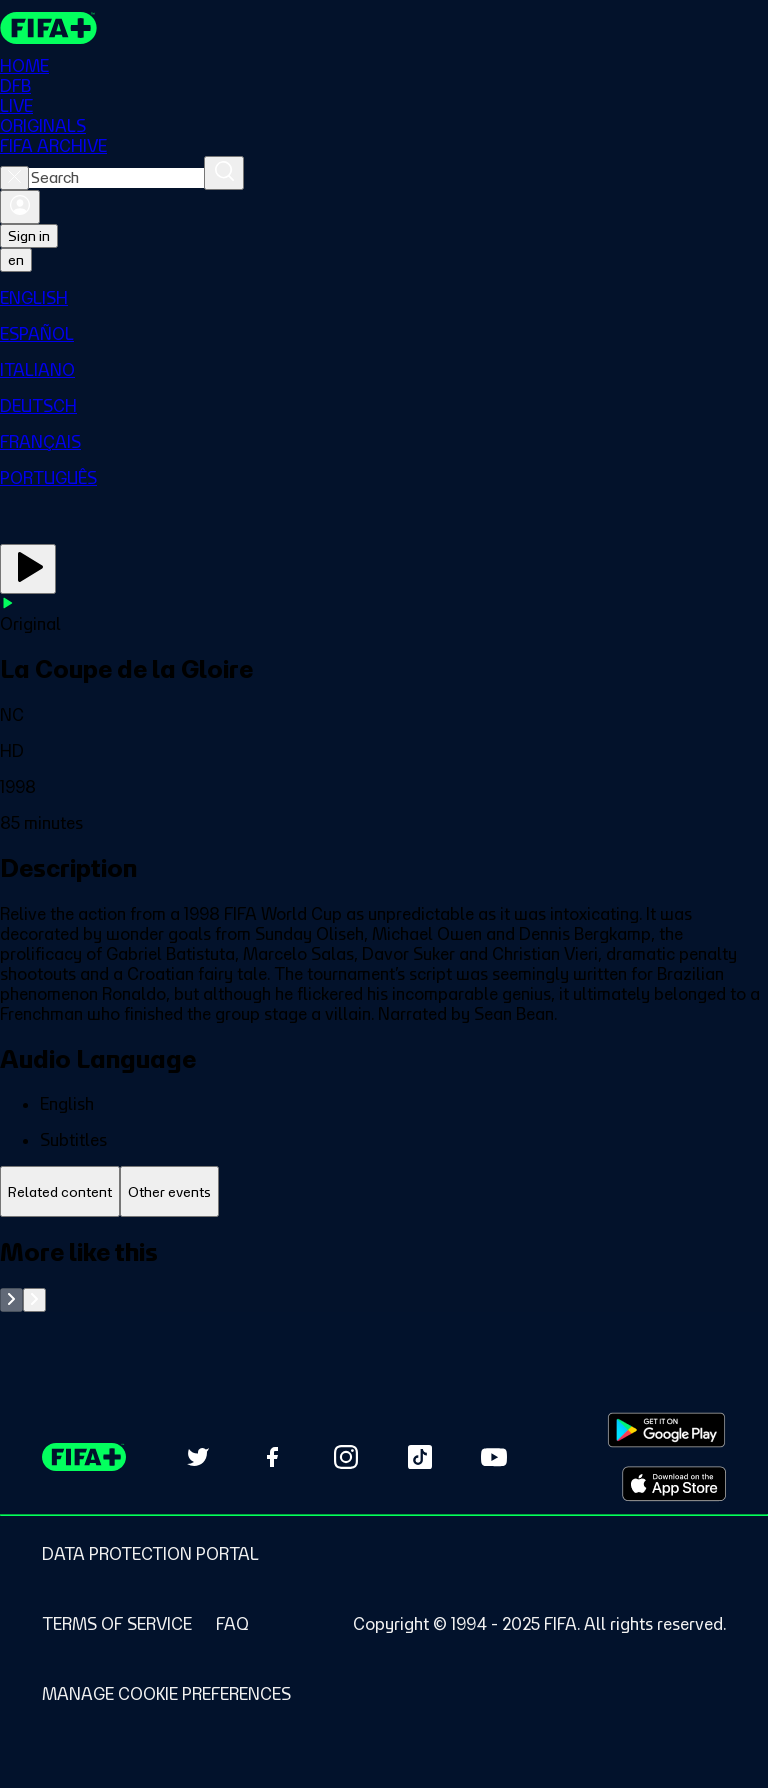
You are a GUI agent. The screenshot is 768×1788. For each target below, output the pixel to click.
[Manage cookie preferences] (166, 1694)
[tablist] (384, 1191)
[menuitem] (384, 298)
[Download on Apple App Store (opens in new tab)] (674, 1484)
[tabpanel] (384, 1274)
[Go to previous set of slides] (11, 1300)
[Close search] (14, 178)
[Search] (224, 173)
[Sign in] (20, 207)
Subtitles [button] (73, 1140)
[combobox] (116, 178)
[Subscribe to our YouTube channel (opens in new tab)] (494, 1457)
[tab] (60, 1191)
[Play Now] (28, 569)
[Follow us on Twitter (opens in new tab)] (198, 1457)
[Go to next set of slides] (34, 1300)
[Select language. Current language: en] (16, 260)
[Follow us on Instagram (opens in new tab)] (346, 1457)
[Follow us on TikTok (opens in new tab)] (420, 1457)
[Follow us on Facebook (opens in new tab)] (272, 1457)
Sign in (29, 236)
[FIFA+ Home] (48, 28)
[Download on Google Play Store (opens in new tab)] (666, 1430)
